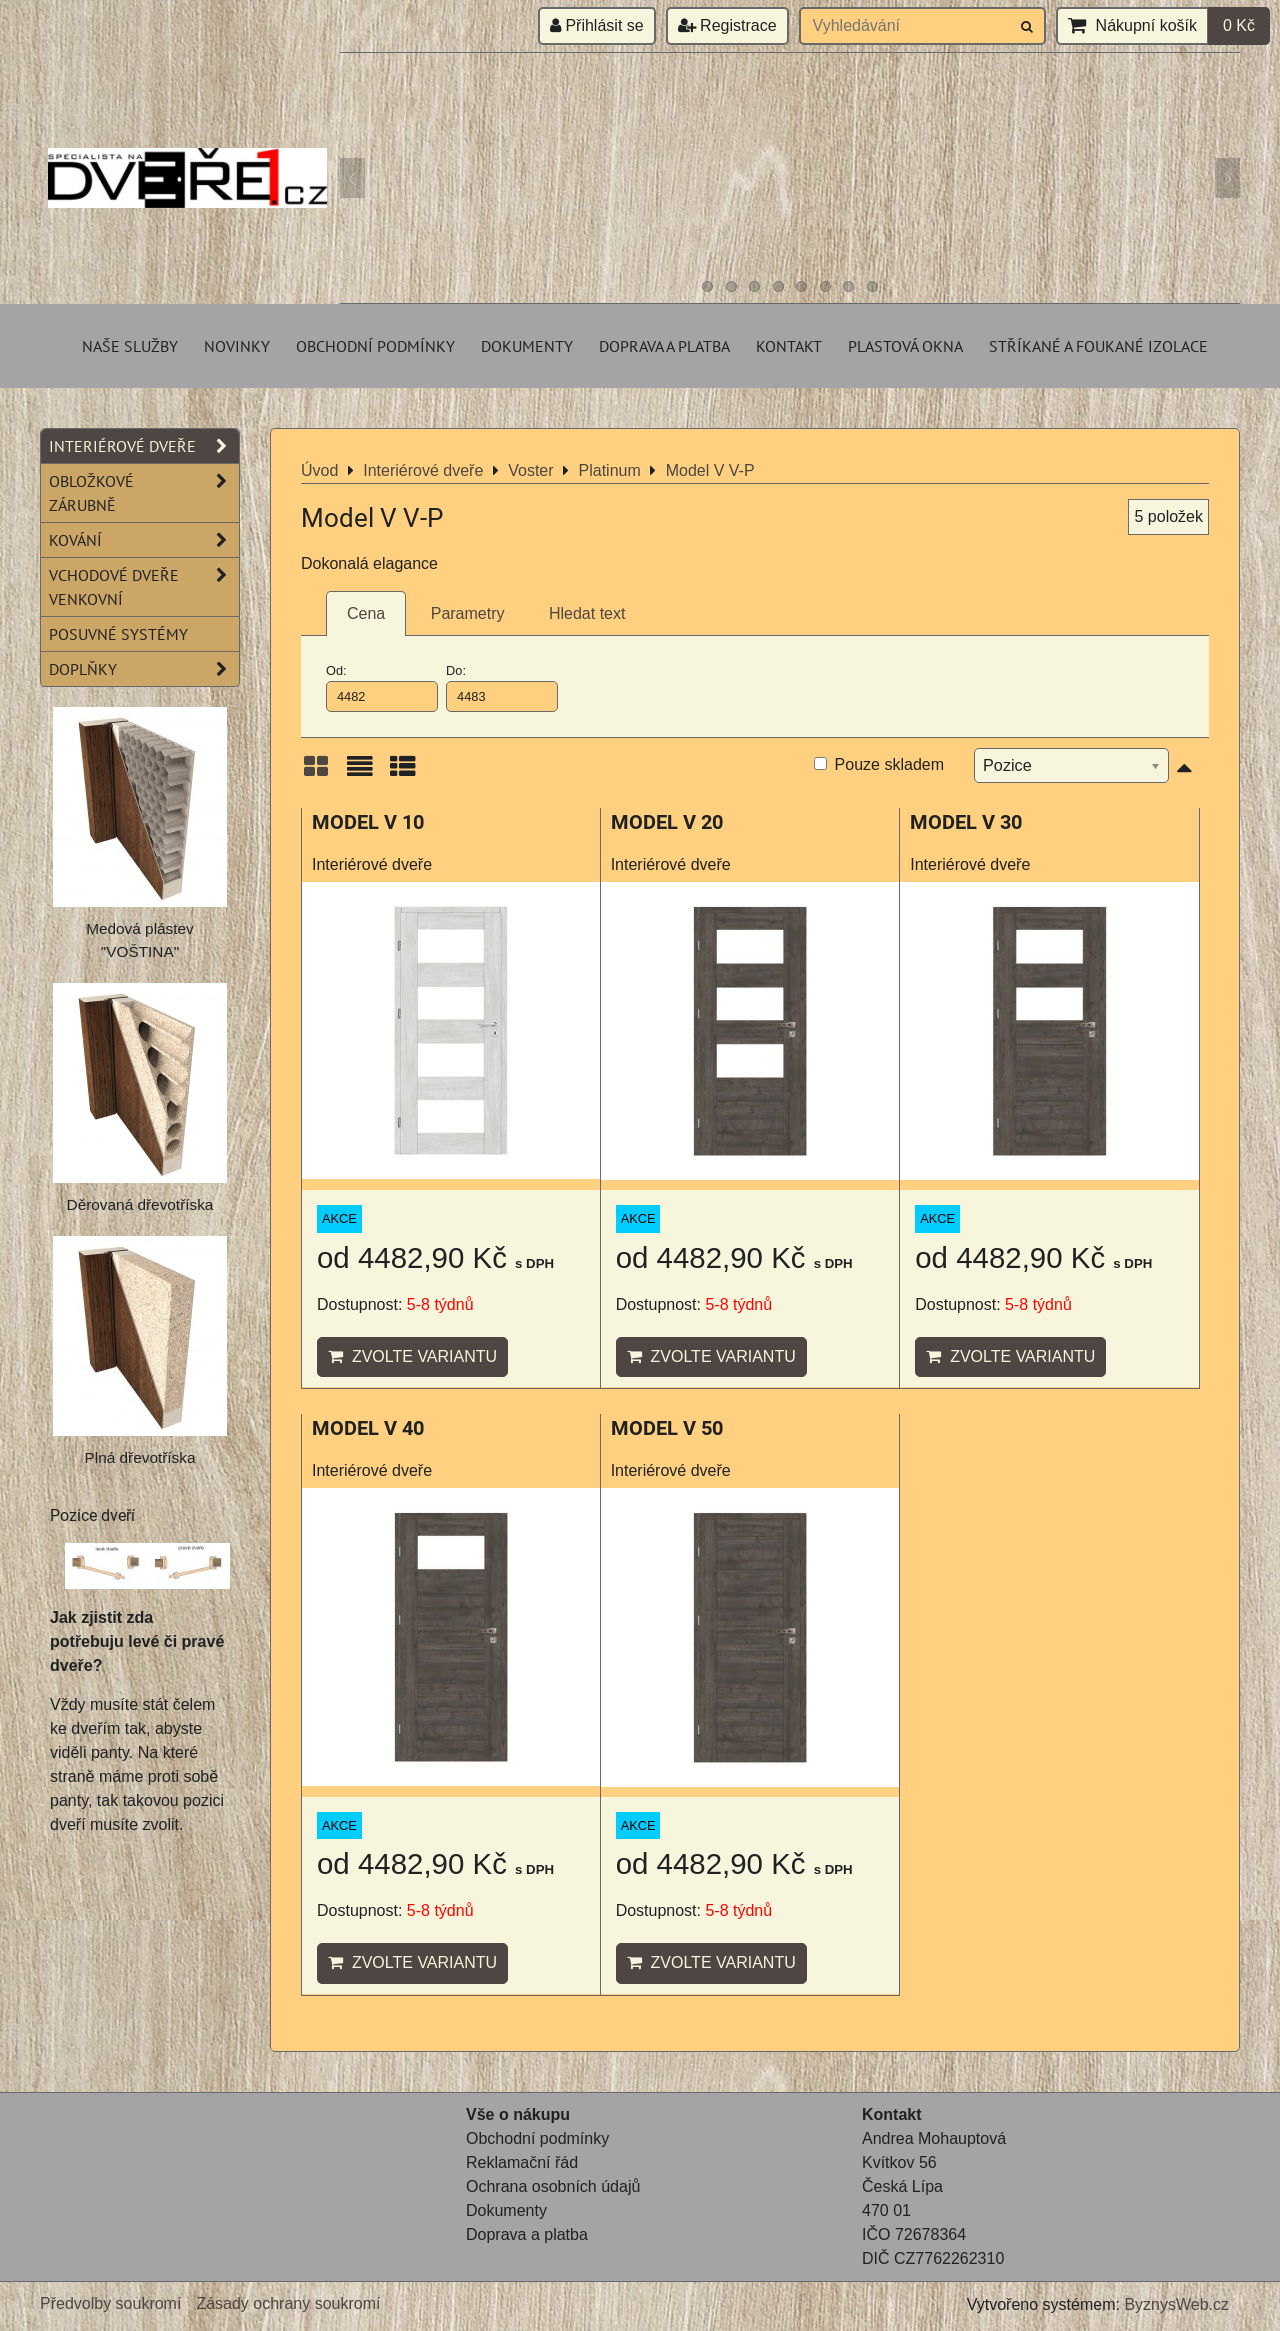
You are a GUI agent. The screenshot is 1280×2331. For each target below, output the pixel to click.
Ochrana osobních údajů (553, 2186)
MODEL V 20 (667, 822)
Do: (502, 687)
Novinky (237, 346)
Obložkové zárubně (144, 493)
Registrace (727, 25)
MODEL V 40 (368, 1428)
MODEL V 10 (368, 822)
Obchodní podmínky (375, 346)
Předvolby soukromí (110, 2303)
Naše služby (130, 346)
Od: (382, 687)
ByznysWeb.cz (1176, 2304)
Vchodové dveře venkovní (144, 587)
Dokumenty (527, 346)
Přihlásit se (597, 25)
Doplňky (144, 669)
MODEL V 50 (667, 1428)
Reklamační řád (522, 2162)
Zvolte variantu (412, 1356)
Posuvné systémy (118, 634)
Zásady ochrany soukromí (288, 2303)
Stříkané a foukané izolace (1098, 346)
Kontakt (789, 346)
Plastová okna (905, 346)
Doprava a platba (664, 346)
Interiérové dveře (144, 446)
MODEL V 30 (966, 822)
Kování (144, 540)
